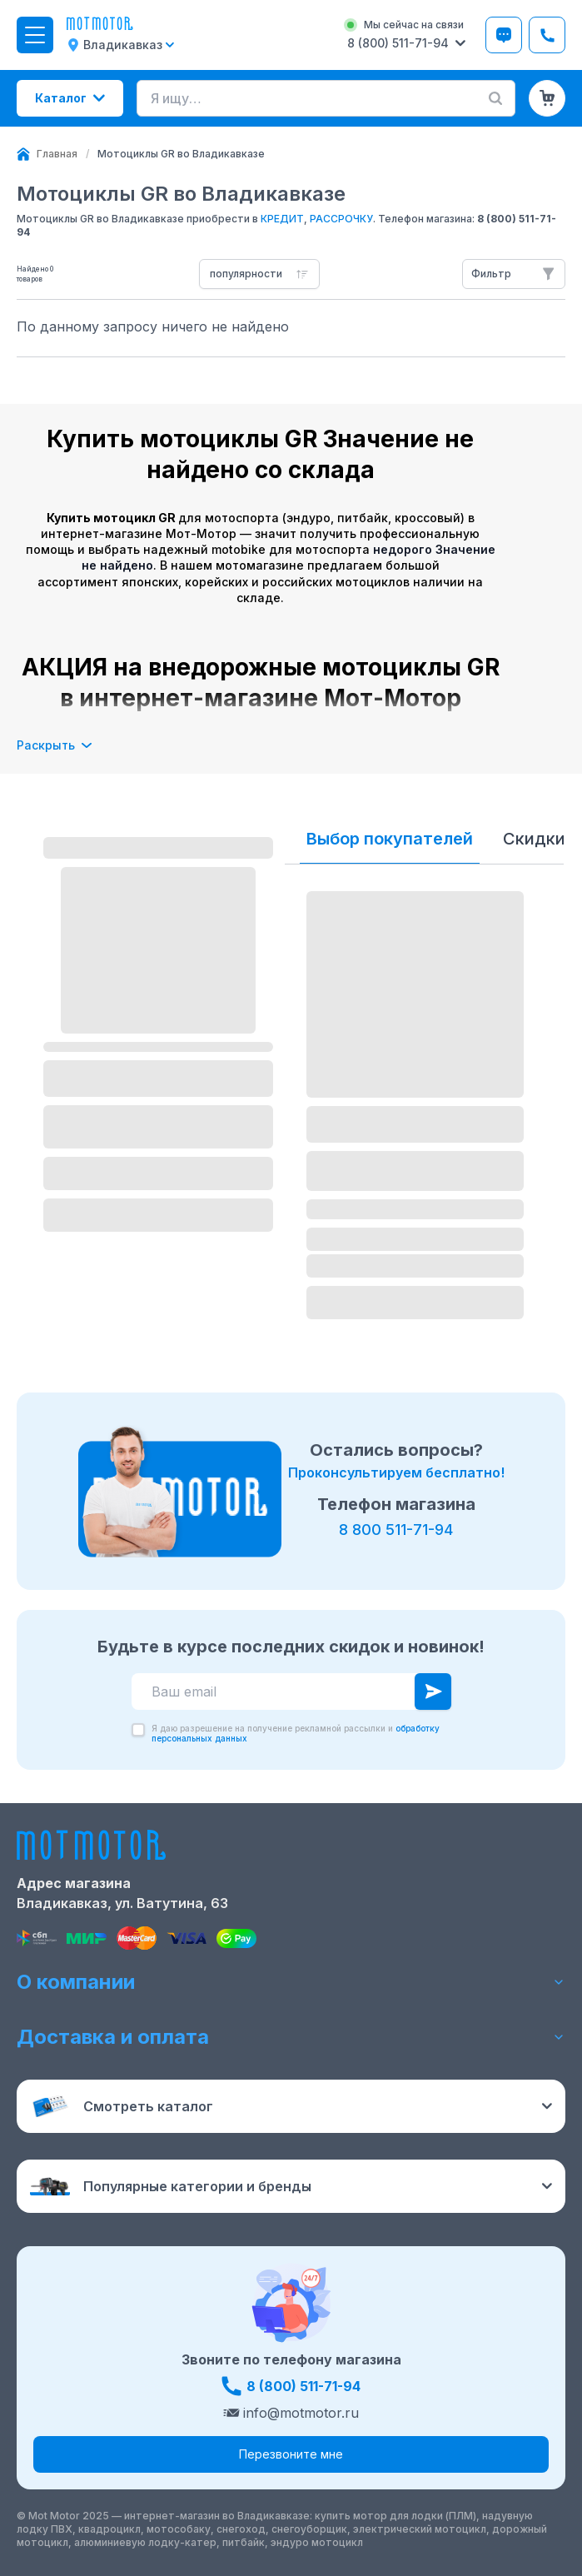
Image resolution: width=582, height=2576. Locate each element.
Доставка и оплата (291, 2037)
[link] (181, 154)
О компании (291, 1982)
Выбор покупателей (389, 839)
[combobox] (259, 274)
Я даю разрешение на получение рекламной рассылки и (296, 1733)
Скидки (534, 839)
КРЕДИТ (282, 218)
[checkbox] (138, 1729)
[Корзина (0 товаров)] (547, 98)
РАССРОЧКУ (341, 218)
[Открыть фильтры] (513, 274)
